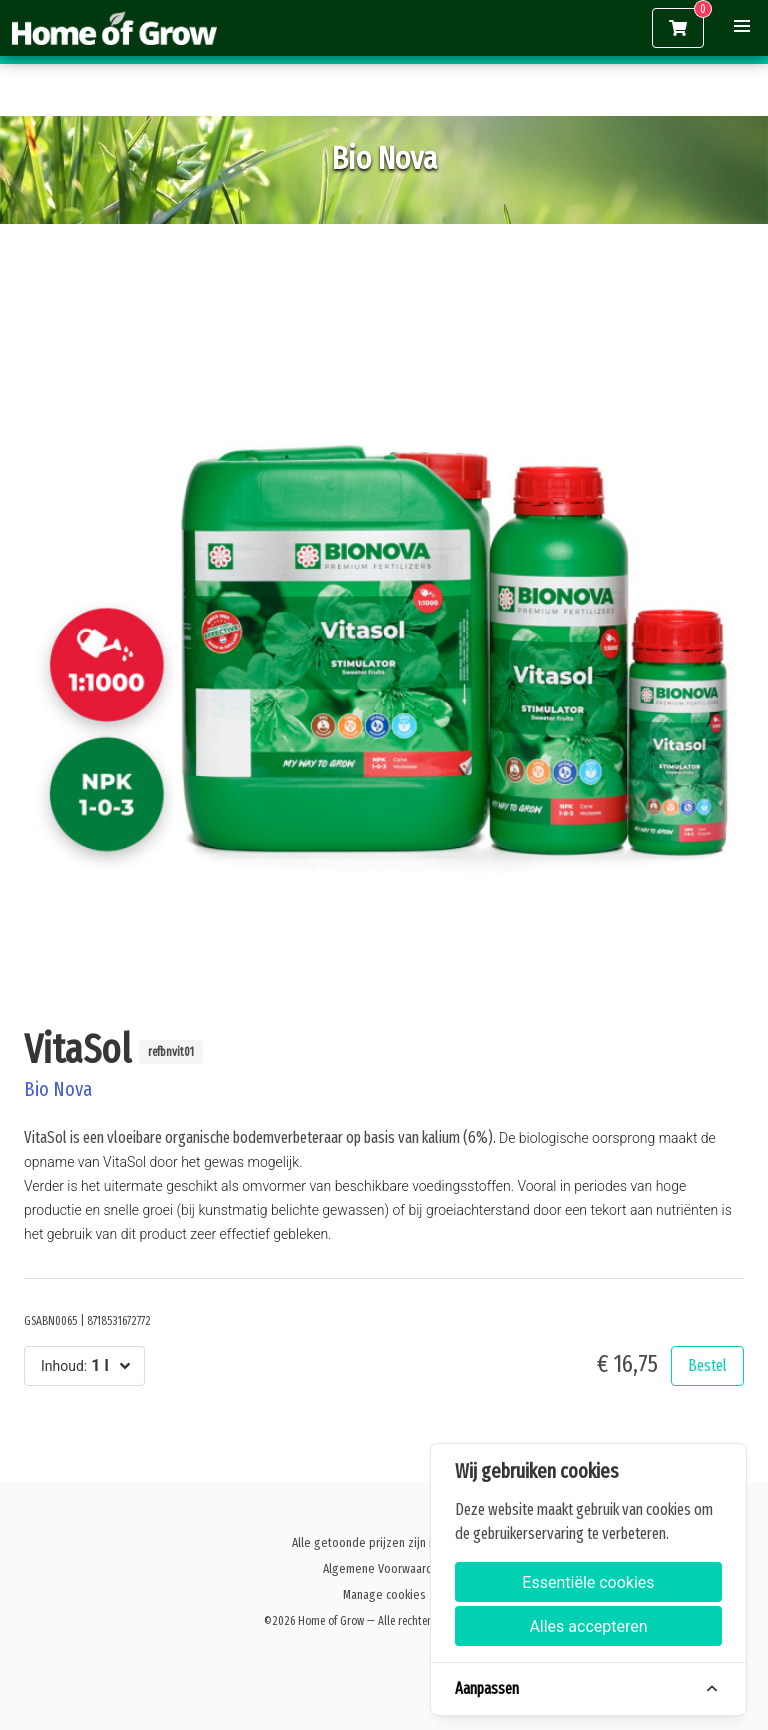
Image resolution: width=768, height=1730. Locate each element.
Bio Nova (58, 1089)
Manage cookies (384, 1594)
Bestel (707, 1365)
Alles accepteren (588, 1626)
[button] (742, 26)
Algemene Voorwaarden (384, 1568)
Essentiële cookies (588, 1582)
